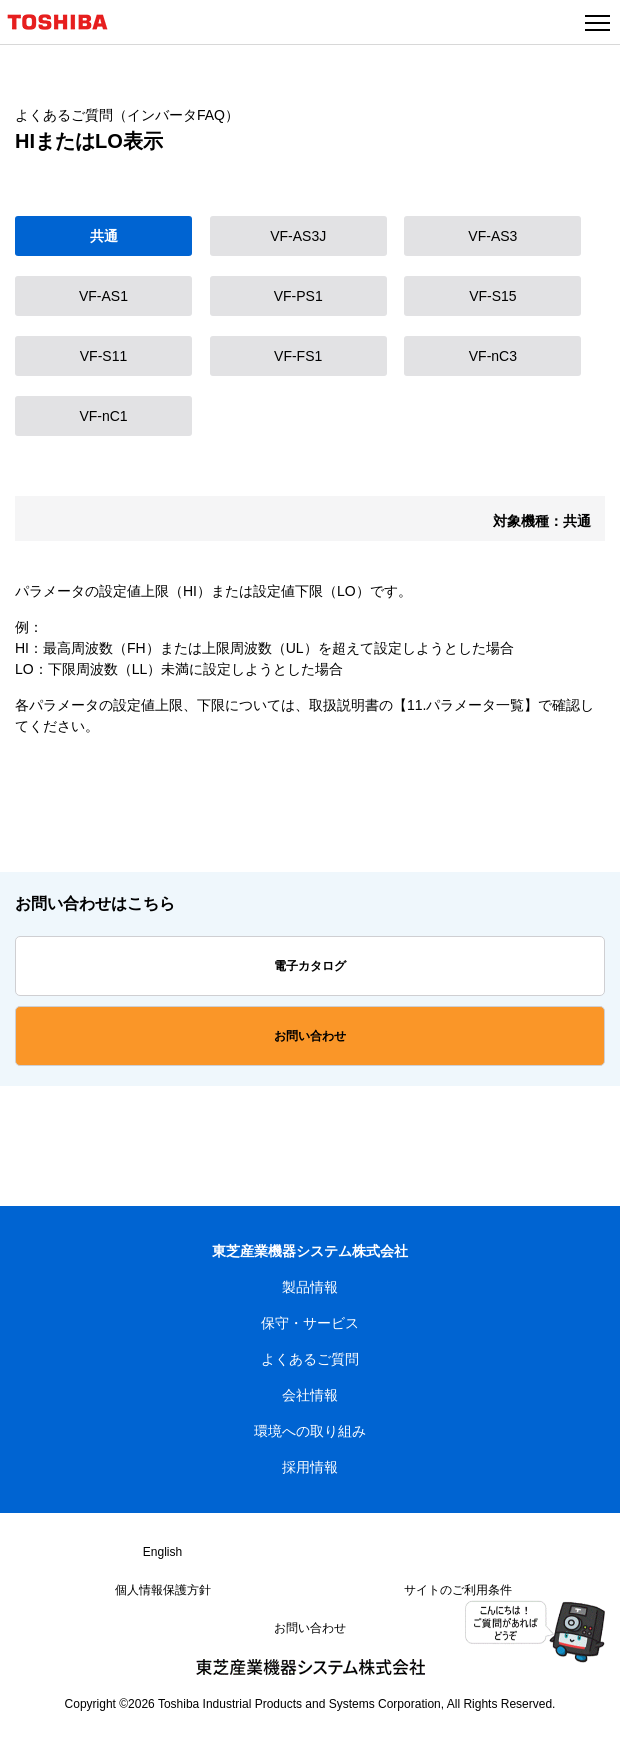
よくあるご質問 (310, 1359)
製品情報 (310, 1287)
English (162, 1552)
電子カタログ (310, 966)
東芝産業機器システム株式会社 (310, 1251)
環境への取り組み (310, 1431)
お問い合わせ (310, 1036)
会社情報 (310, 1395)
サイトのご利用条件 (458, 1590)
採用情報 (310, 1467)
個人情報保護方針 (163, 1590)
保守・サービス (310, 1323)
